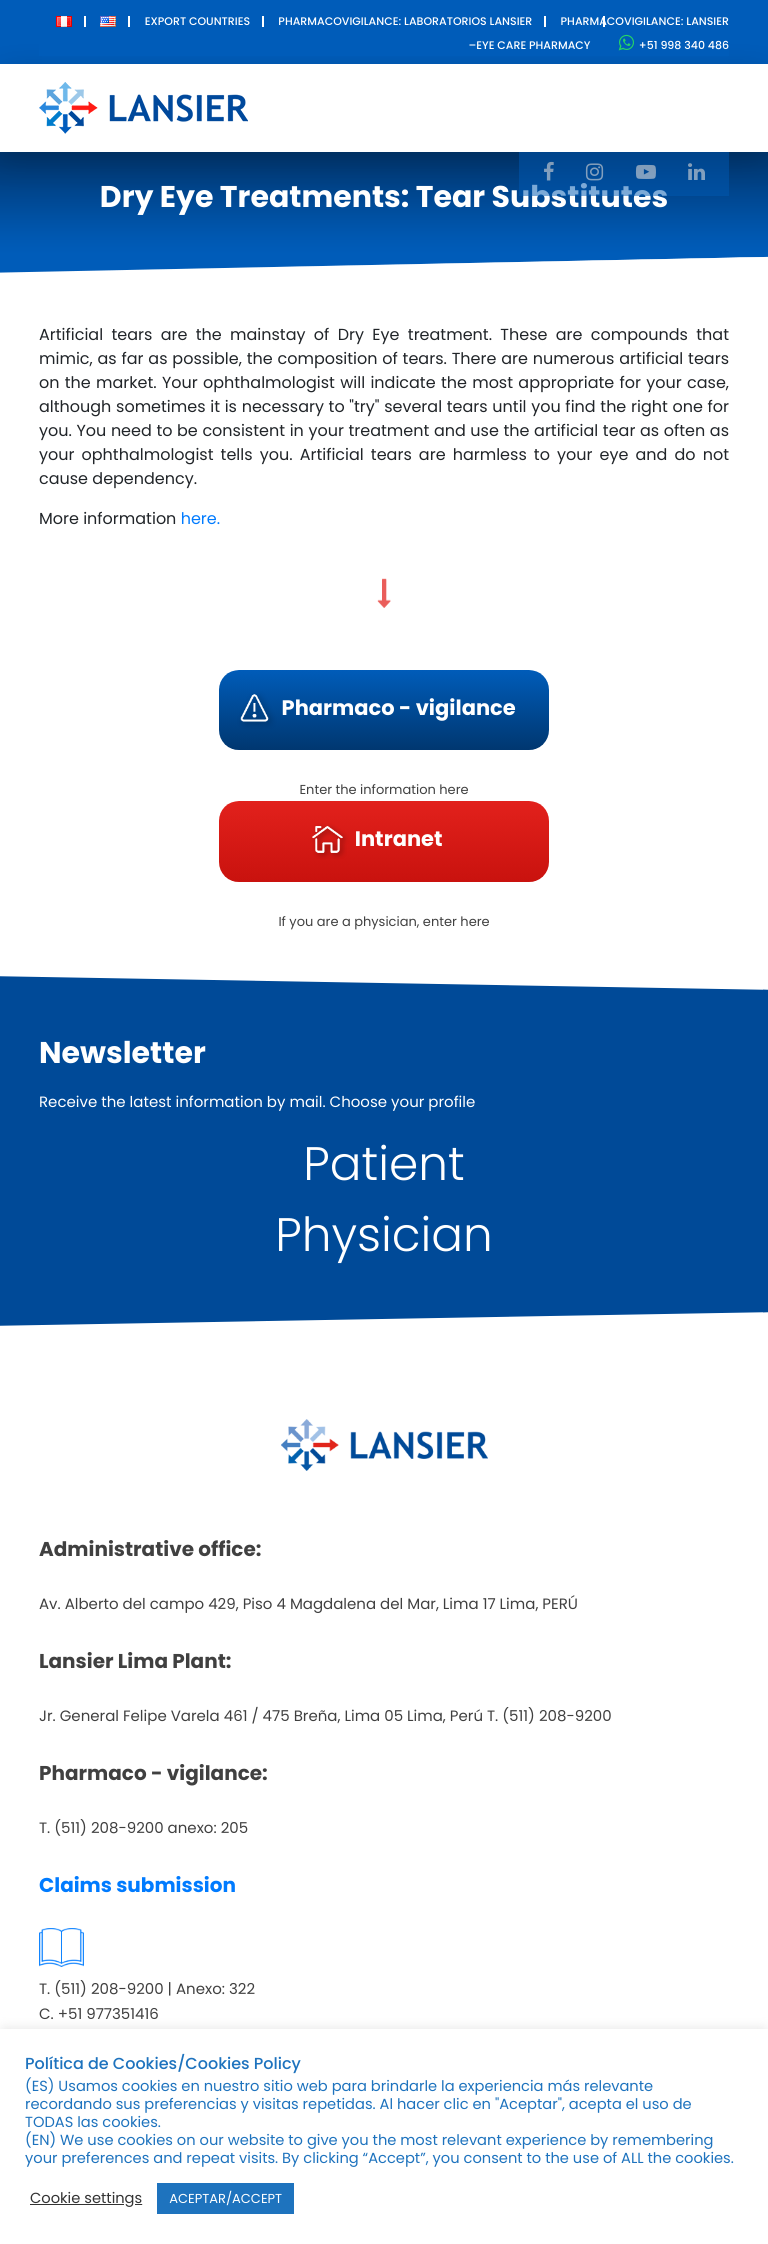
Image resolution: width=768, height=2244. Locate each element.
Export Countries (197, 21)
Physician (384, 1235)
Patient (383, 1164)
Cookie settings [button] (86, 2199)
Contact (647, 93)
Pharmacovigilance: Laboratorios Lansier (405, 21)
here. (200, 518)
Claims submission (137, 1885)
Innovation (529, 93)
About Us (308, 107)
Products (408, 93)
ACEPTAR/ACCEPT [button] (225, 2198)
